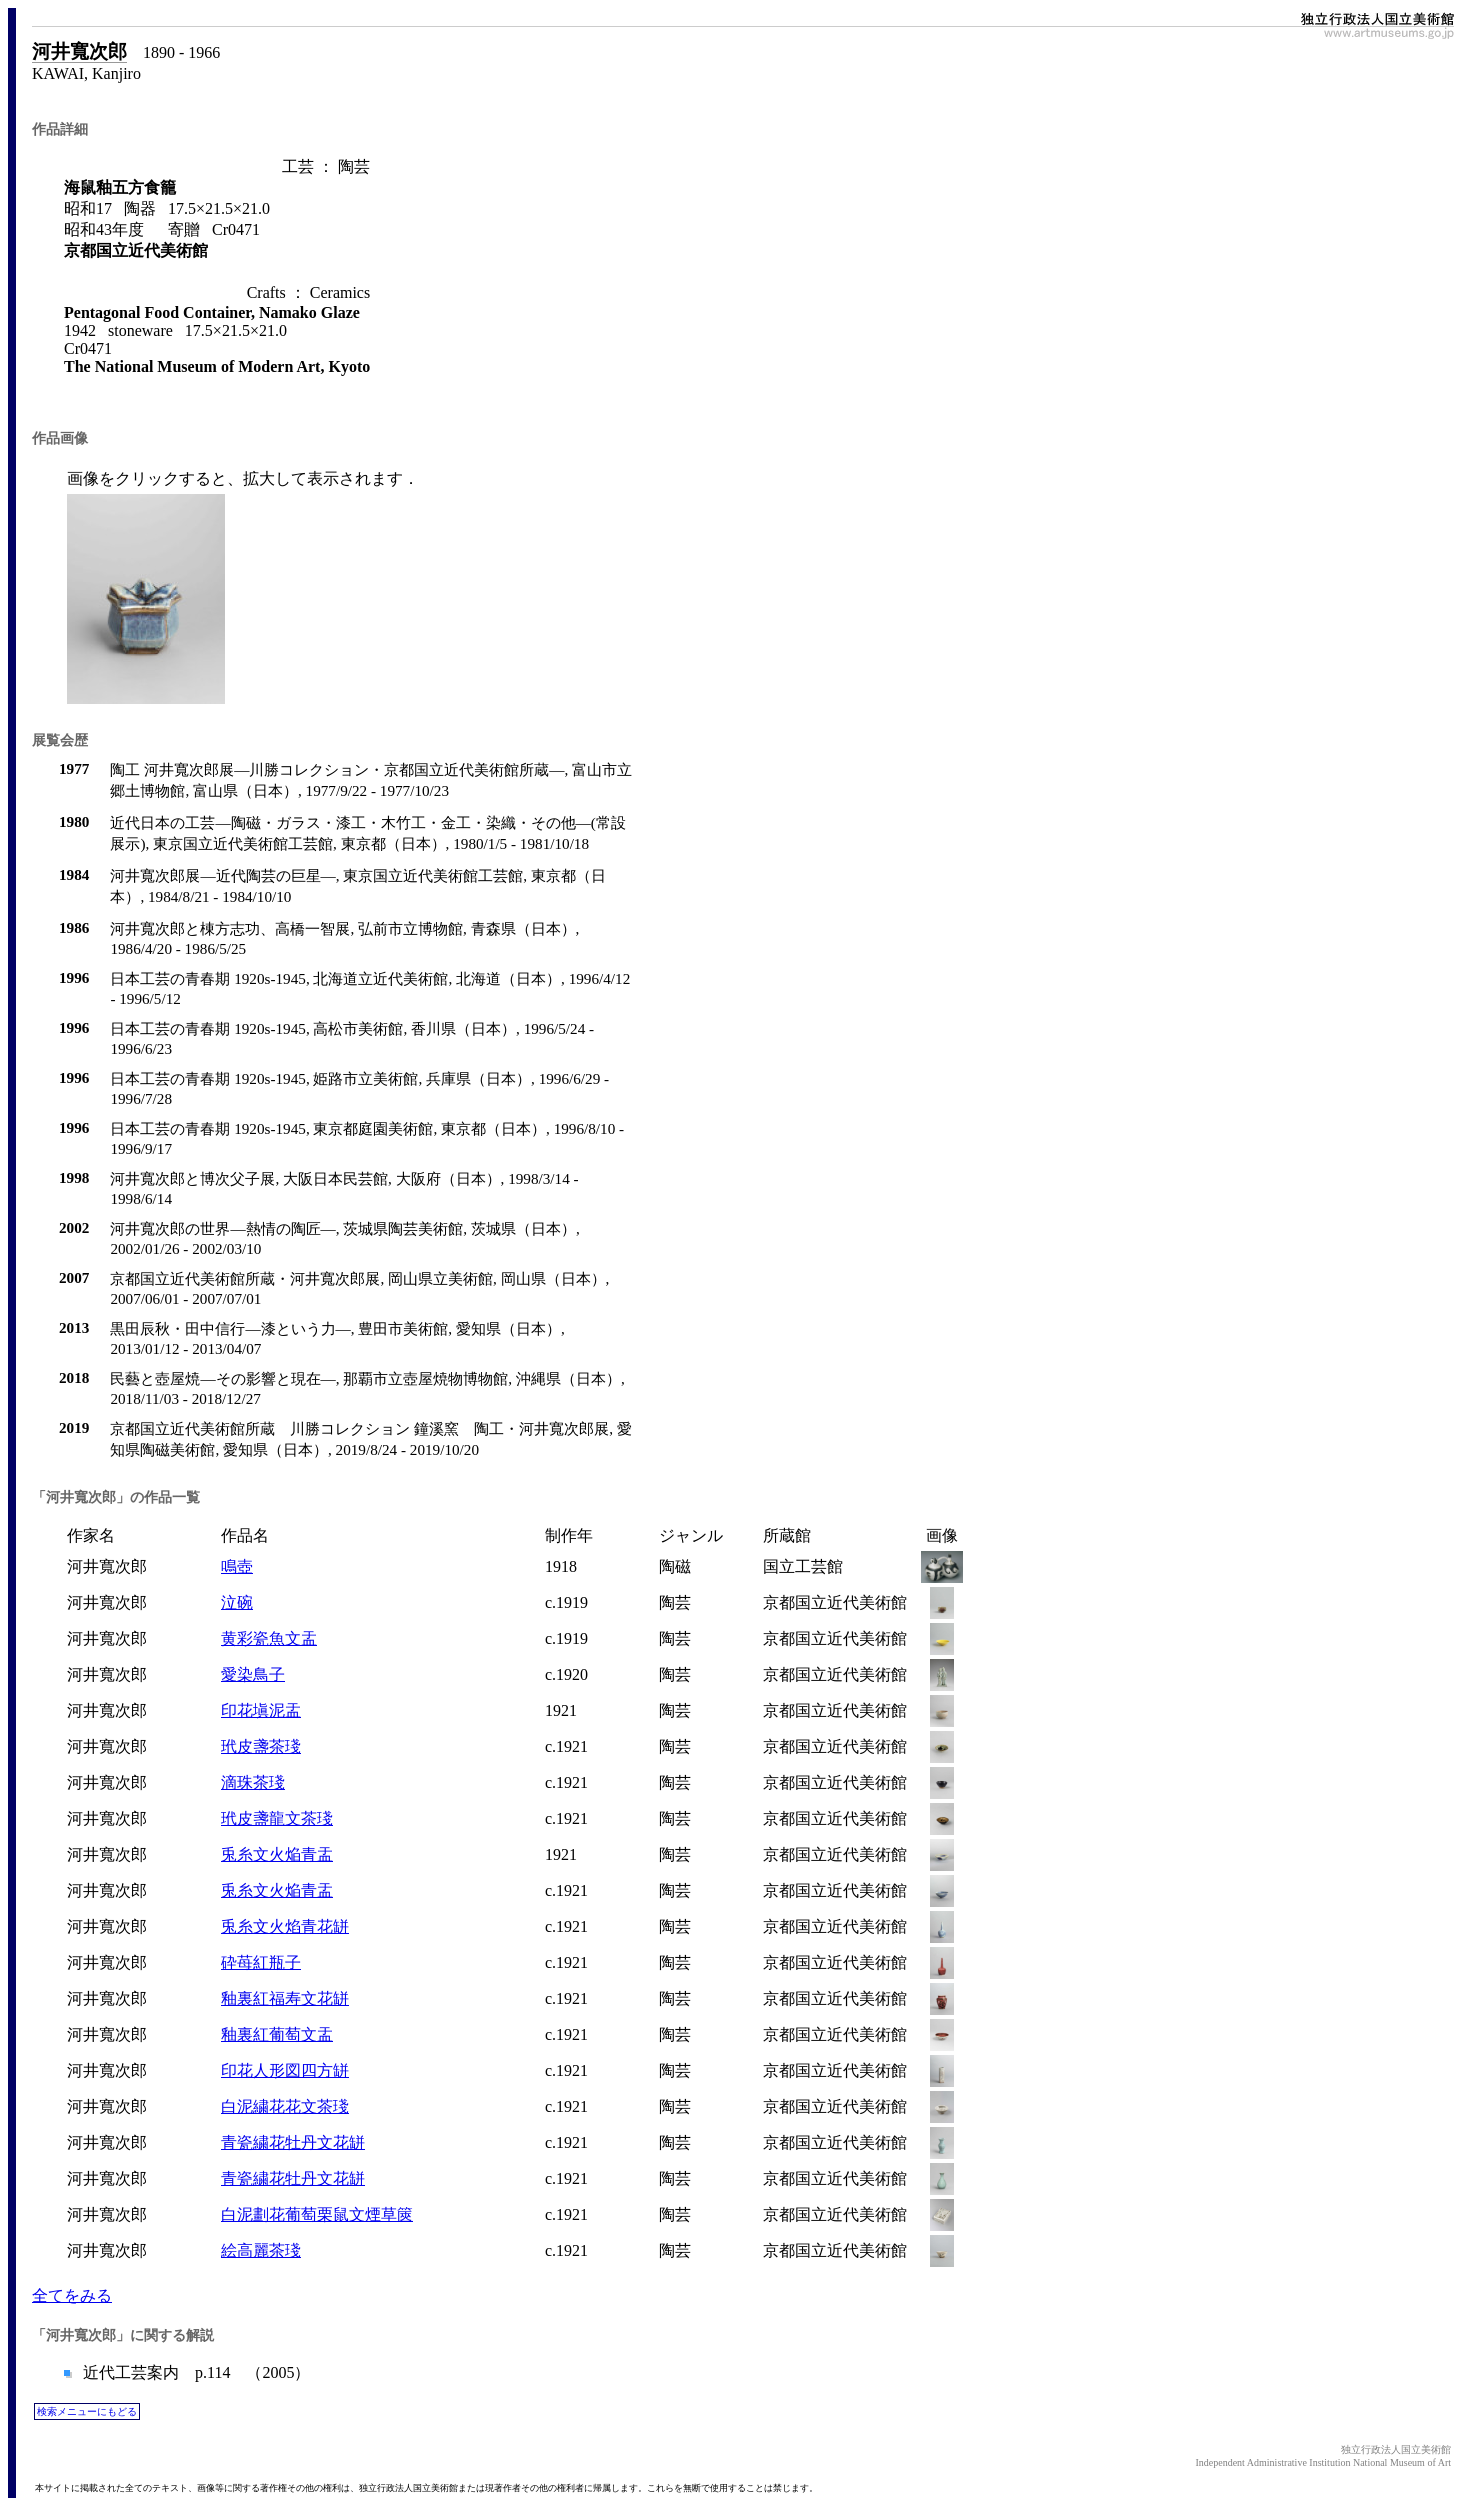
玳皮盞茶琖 (261, 1746)
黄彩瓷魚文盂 (269, 1638)
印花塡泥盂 (261, 1710)
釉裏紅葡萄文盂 (277, 2034)
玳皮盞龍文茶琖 (277, 1818)
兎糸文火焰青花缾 (285, 1926)
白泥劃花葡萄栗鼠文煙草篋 (317, 2214)
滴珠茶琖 (253, 1782)
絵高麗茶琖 (261, 2250)
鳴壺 (237, 1566)
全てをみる (72, 2295)
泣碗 (237, 1602)
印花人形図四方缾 (285, 2070)
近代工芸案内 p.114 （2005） (194, 2372)
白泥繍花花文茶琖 (285, 2106)
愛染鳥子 (253, 1674)
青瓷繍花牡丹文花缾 (293, 2142)
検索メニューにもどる (87, 2411)
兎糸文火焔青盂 (277, 1854)
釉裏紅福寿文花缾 (285, 1998)
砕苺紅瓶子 (261, 1962)
